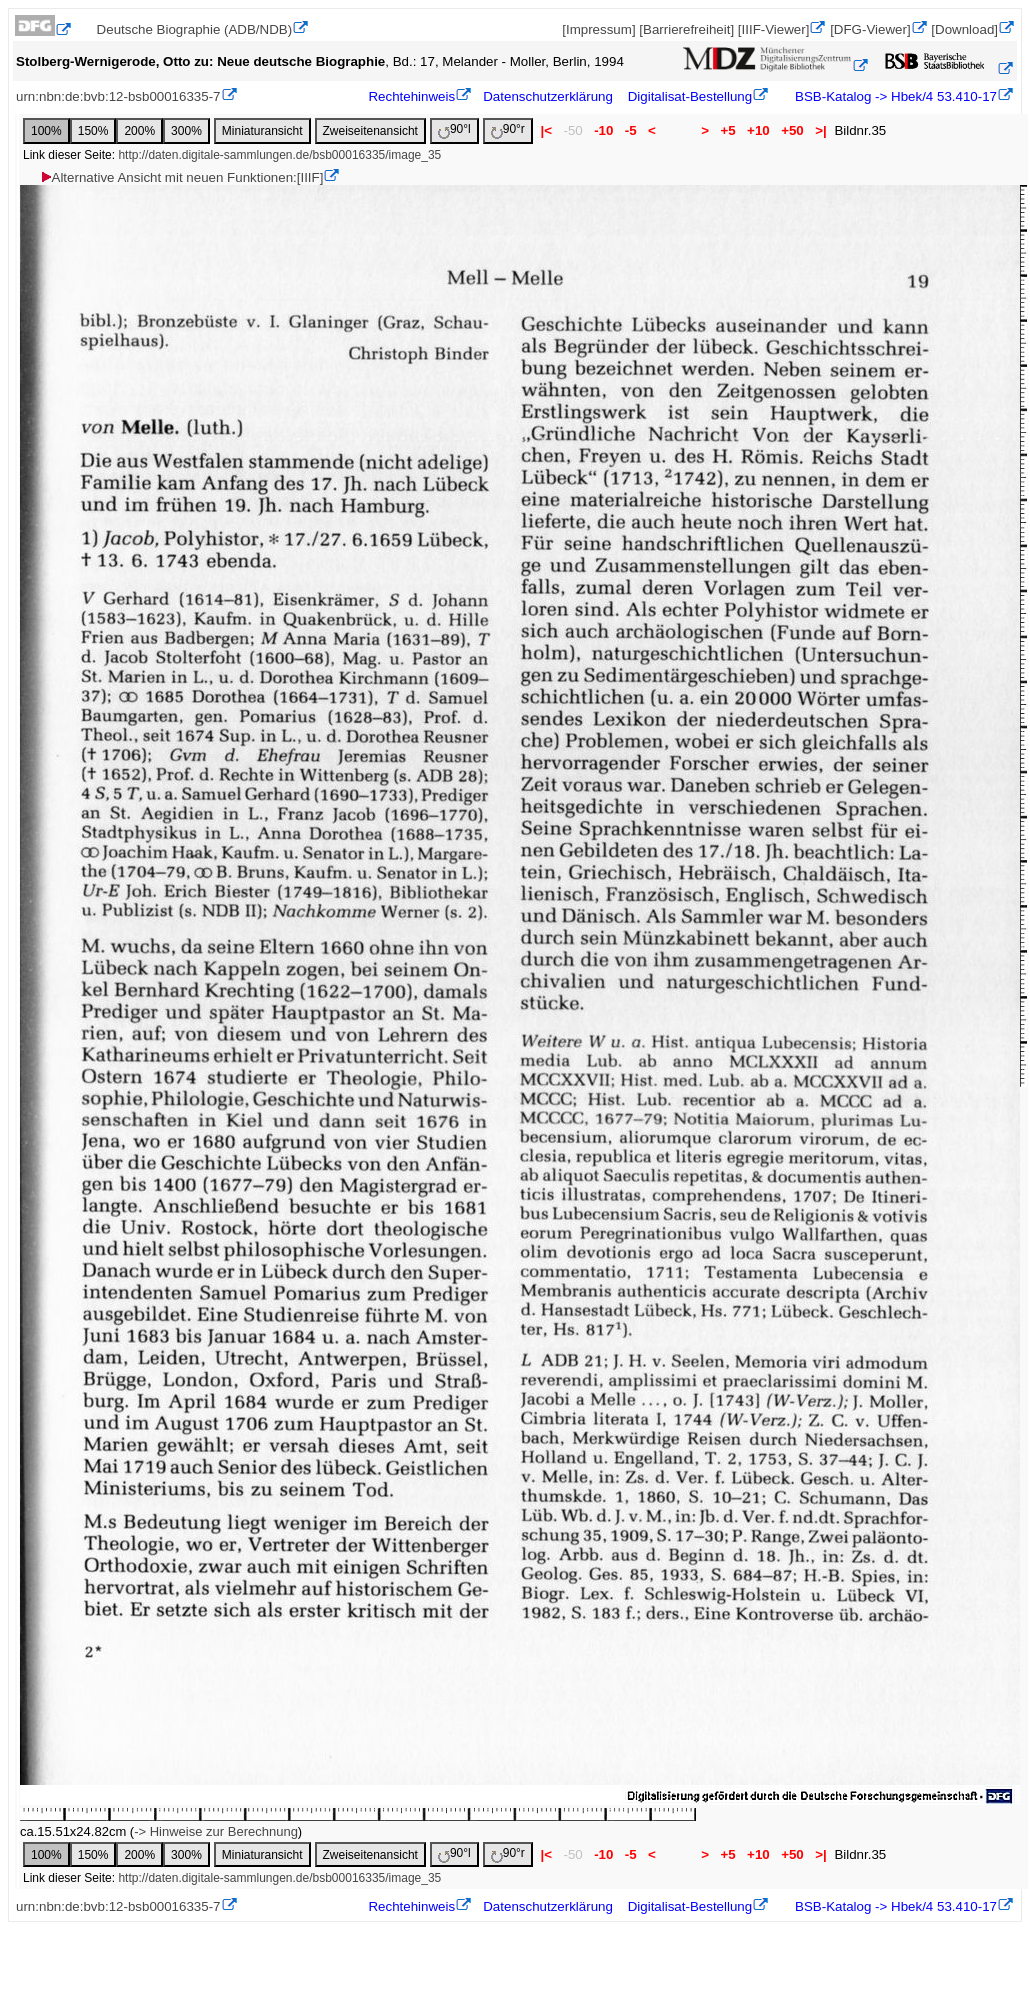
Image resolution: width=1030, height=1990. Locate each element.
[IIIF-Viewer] (774, 29)
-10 (603, 130)
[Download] (964, 29)
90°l (454, 130)
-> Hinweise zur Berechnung (216, 1831)
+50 (792, 130)
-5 (630, 130)
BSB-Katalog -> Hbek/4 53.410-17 (894, 96)
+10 (758, 130)
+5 (728, 130)
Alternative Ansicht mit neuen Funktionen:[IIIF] (181, 177)
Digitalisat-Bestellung (690, 96)
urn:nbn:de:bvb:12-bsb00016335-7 (118, 96)
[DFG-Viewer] (870, 29)
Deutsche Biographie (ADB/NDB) (195, 29)
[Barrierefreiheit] (686, 29)
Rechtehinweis (411, 96)
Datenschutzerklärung (548, 96)
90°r (508, 130)
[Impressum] (598, 29)
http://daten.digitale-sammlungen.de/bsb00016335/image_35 (279, 155)
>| (820, 130)
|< (546, 130)
